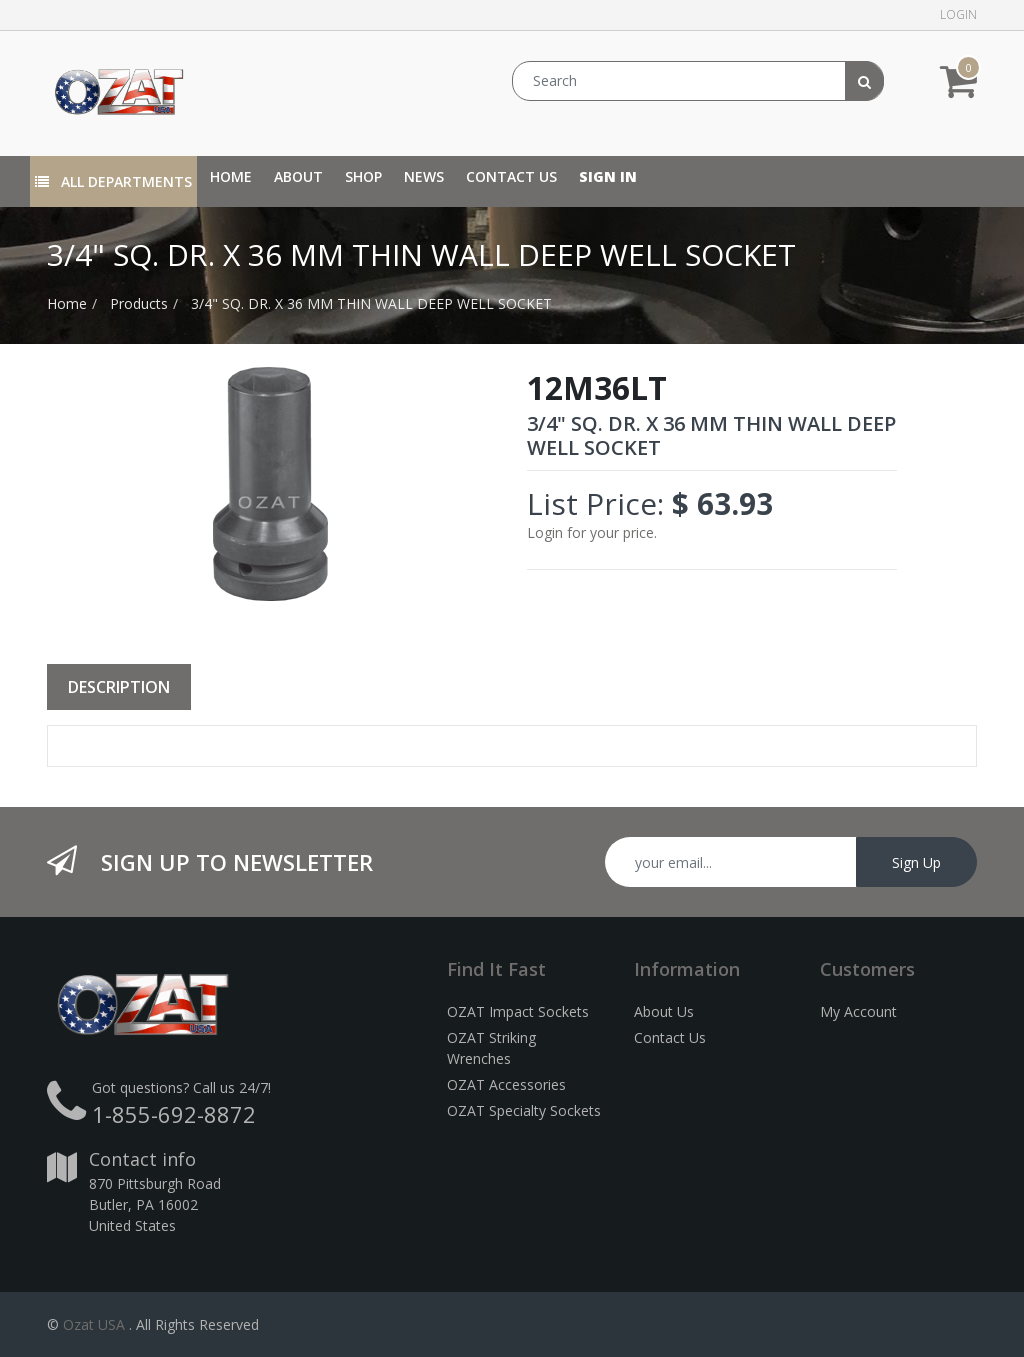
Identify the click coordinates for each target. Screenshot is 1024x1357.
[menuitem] (231, 176)
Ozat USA (94, 1324)
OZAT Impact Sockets (518, 1011)
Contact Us (670, 1037)
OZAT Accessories (506, 1084)
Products (139, 303)
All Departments (113, 181)
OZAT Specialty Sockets (524, 1110)
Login (958, 14)
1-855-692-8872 (174, 1114)
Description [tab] (119, 687)
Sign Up (916, 862)
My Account (858, 1011)
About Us (664, 1011)
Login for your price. (592, 532)
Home (67, 303)
